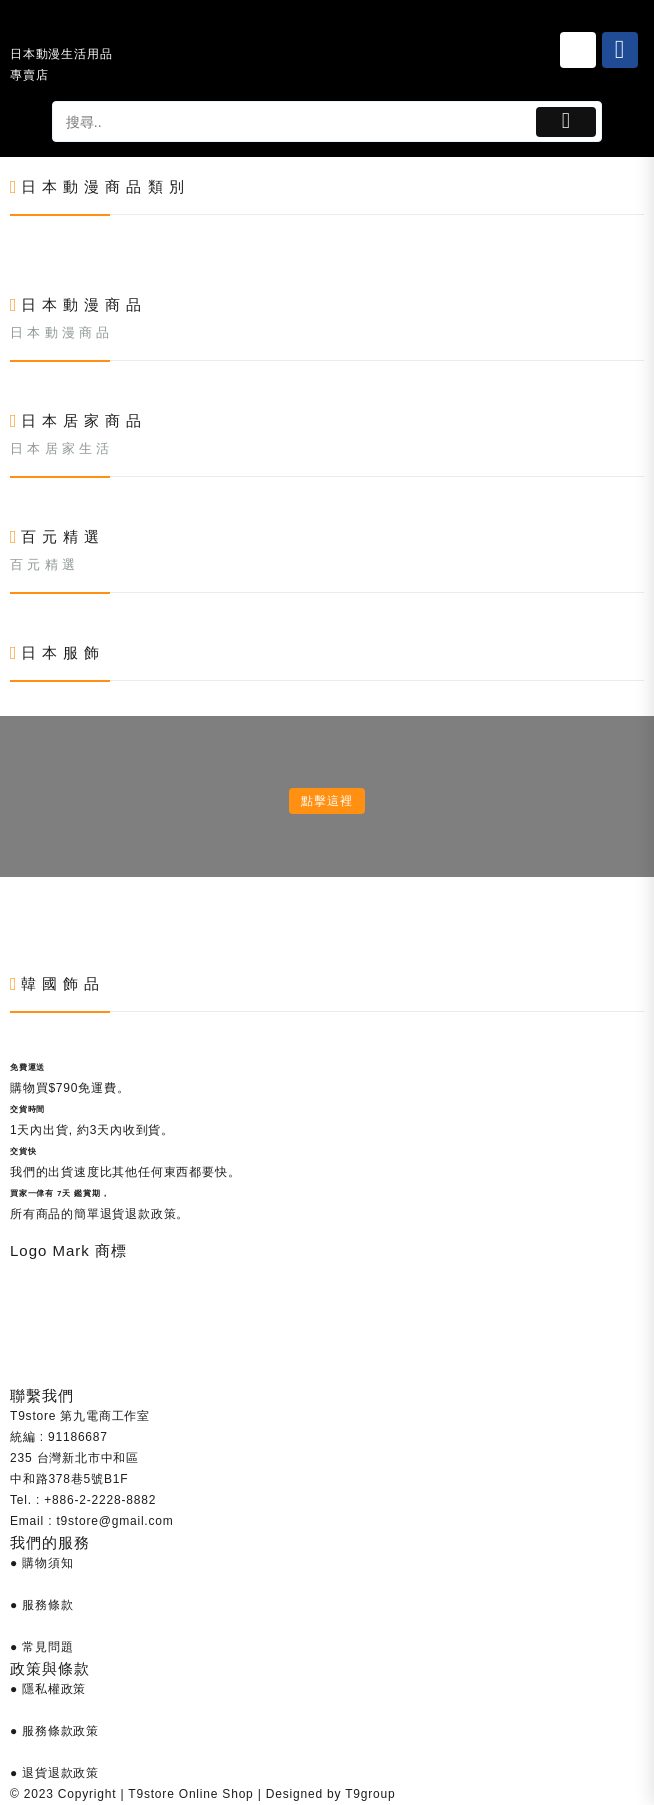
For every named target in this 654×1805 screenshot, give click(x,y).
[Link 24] (64, 29)
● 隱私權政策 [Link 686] (48, 1689)
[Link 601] (10, 907)
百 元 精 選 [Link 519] (42, 564)
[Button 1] (566, 122)
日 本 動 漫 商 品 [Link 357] (60, 332)
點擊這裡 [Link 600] (326, 801)
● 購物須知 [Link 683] (41, 1563)
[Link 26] (620, 50)
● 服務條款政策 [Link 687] (54, 1731)
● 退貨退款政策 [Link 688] (54, 1773)
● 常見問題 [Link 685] (41, 1647)
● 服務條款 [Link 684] (41, 1605)
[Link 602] (10, 928)
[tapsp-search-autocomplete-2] (292, 122)
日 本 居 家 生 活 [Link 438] (60, 448)
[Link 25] (578, 50)
